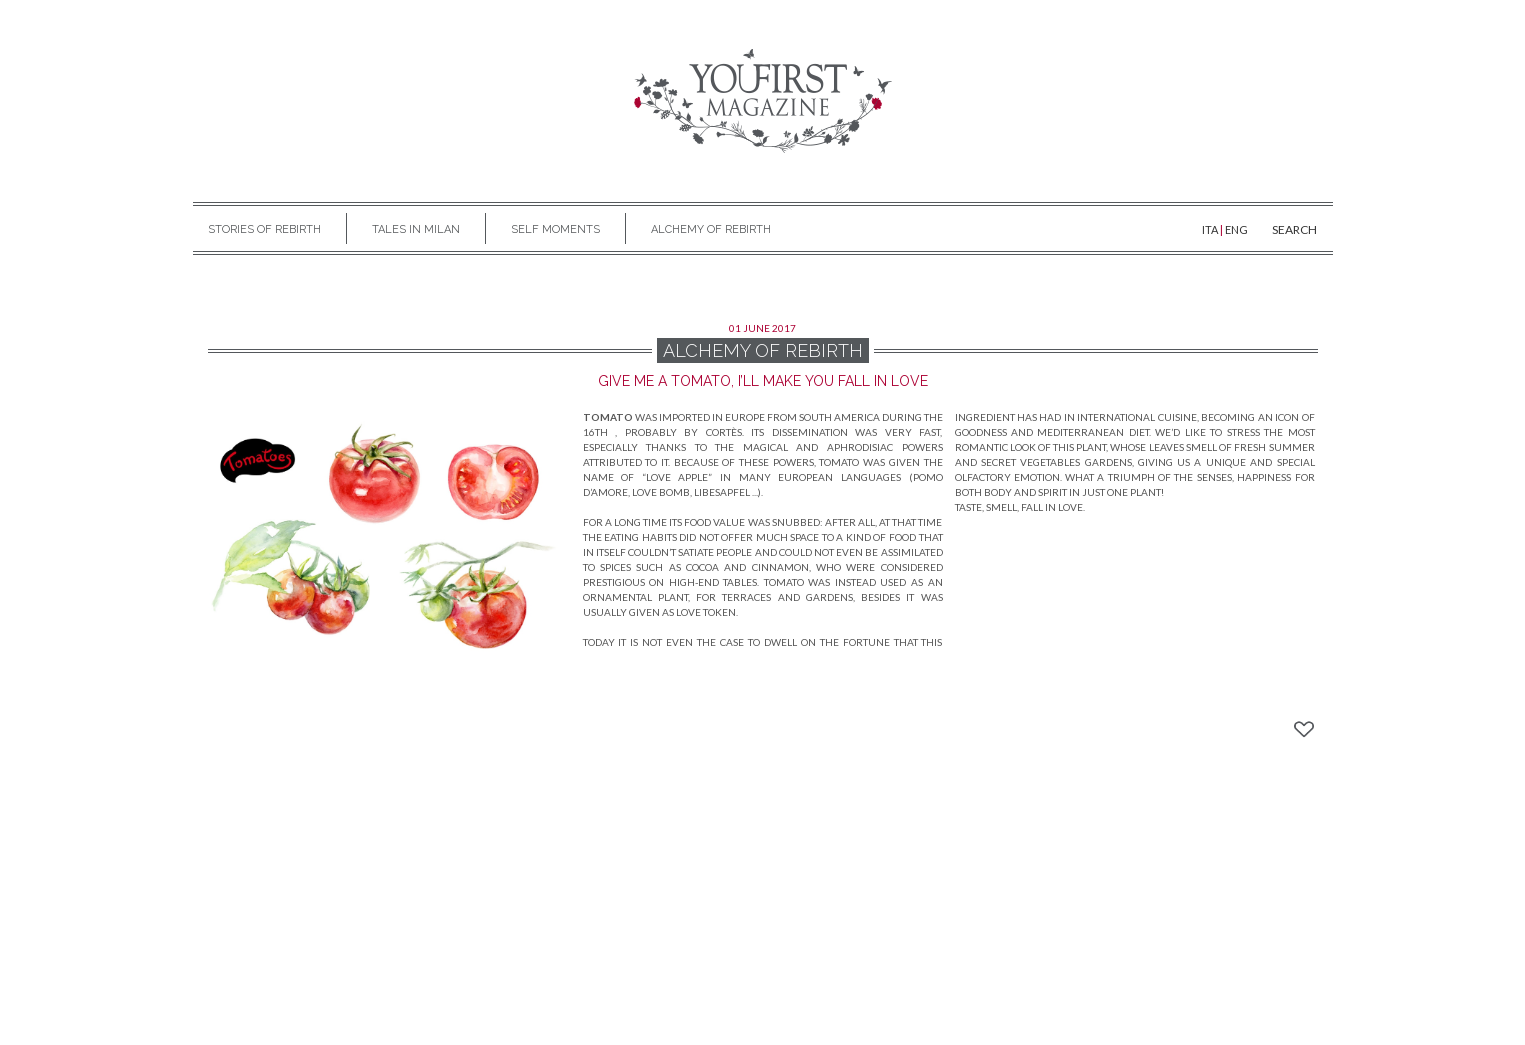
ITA (1211, 229)
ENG (1236, 229)
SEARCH (1294, 229)
